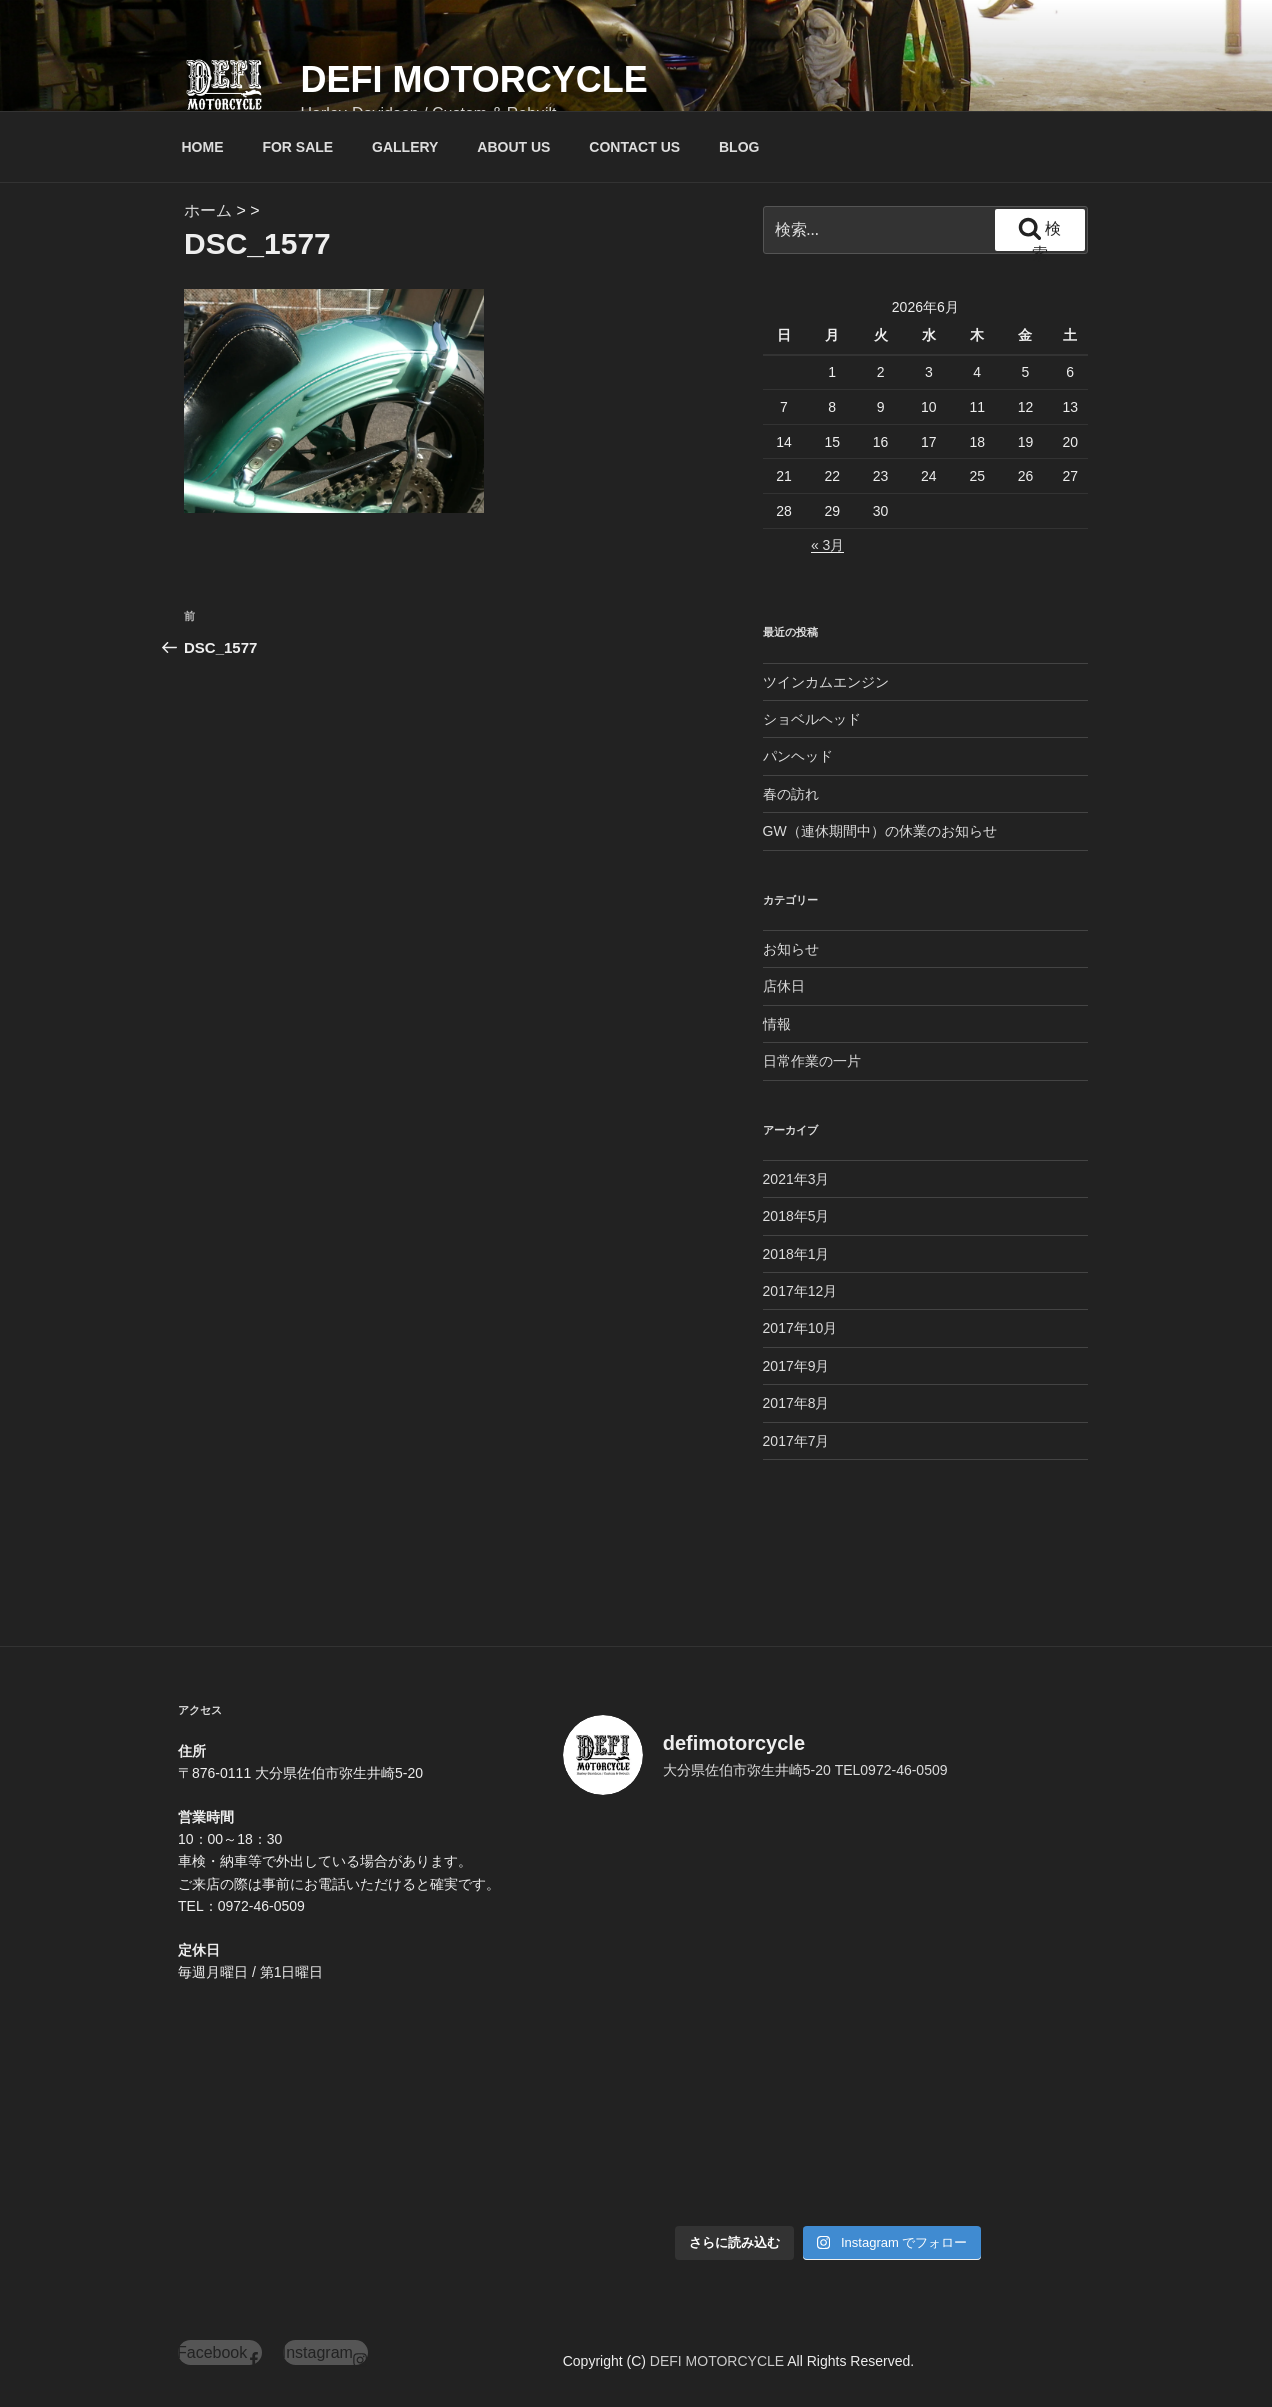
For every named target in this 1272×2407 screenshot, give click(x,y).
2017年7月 (796, 1441)
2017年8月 (796, 1403)
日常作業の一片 (812, 1061)
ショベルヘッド (812, 719)
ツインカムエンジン (826, 682)
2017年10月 (800, 1328)
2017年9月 (796, 1366)
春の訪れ (791, 794)
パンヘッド (798, 756)
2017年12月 (800, 1291)
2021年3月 (796, 1179)
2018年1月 (796, 1254)
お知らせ (791, 949)
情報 (777, 1024)
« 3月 (827, 545)
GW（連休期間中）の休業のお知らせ (880, 831)
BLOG (739, 147)
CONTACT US (634, 147)
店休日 (784, 986)
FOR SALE (297, 147)
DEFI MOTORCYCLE (473, 79)
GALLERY (405, 147)
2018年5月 (796, 1216)
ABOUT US (513, 147)
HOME (203, 147)
